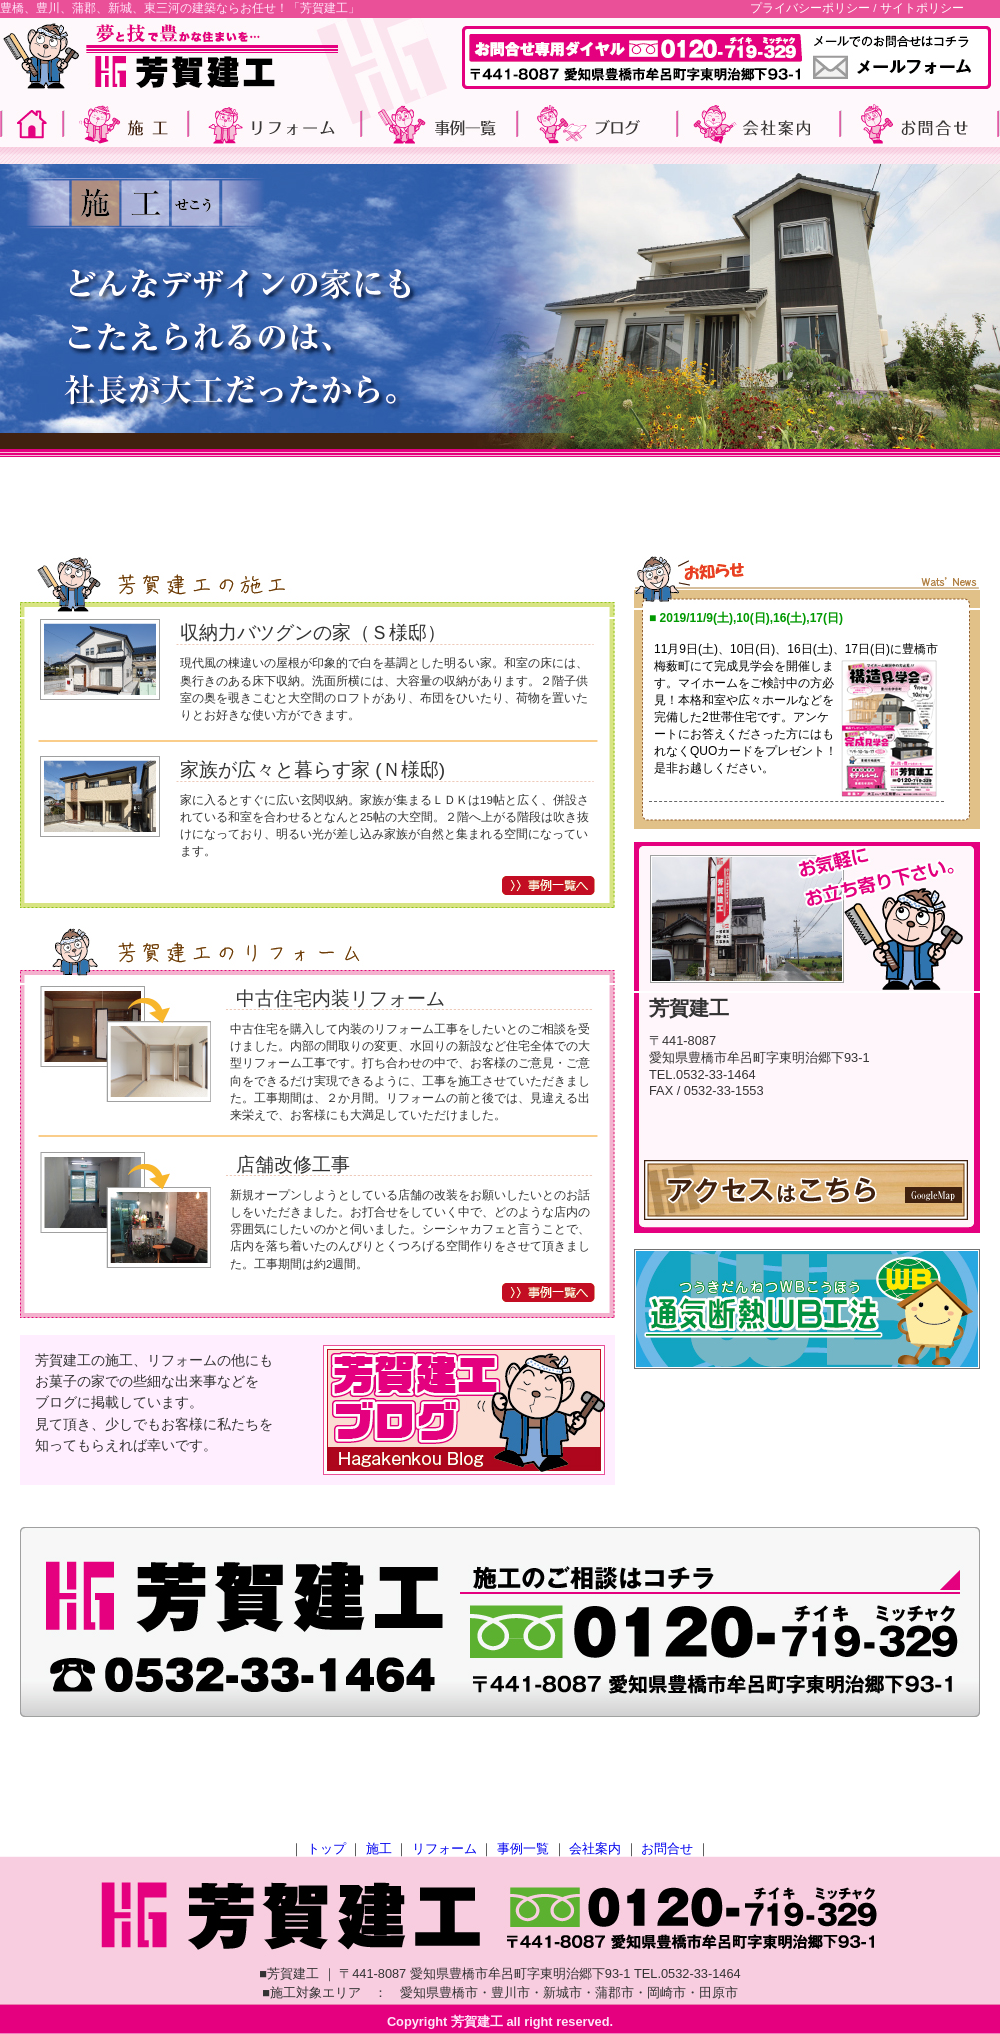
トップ (326, 1848)
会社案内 (595, 1848)
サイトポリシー (922, 8)
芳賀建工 (477, 2021)
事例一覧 (523, 1848)
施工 (379, 1848)
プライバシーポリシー (810, 8)
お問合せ (667, 1848)
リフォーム (444, 1848)
